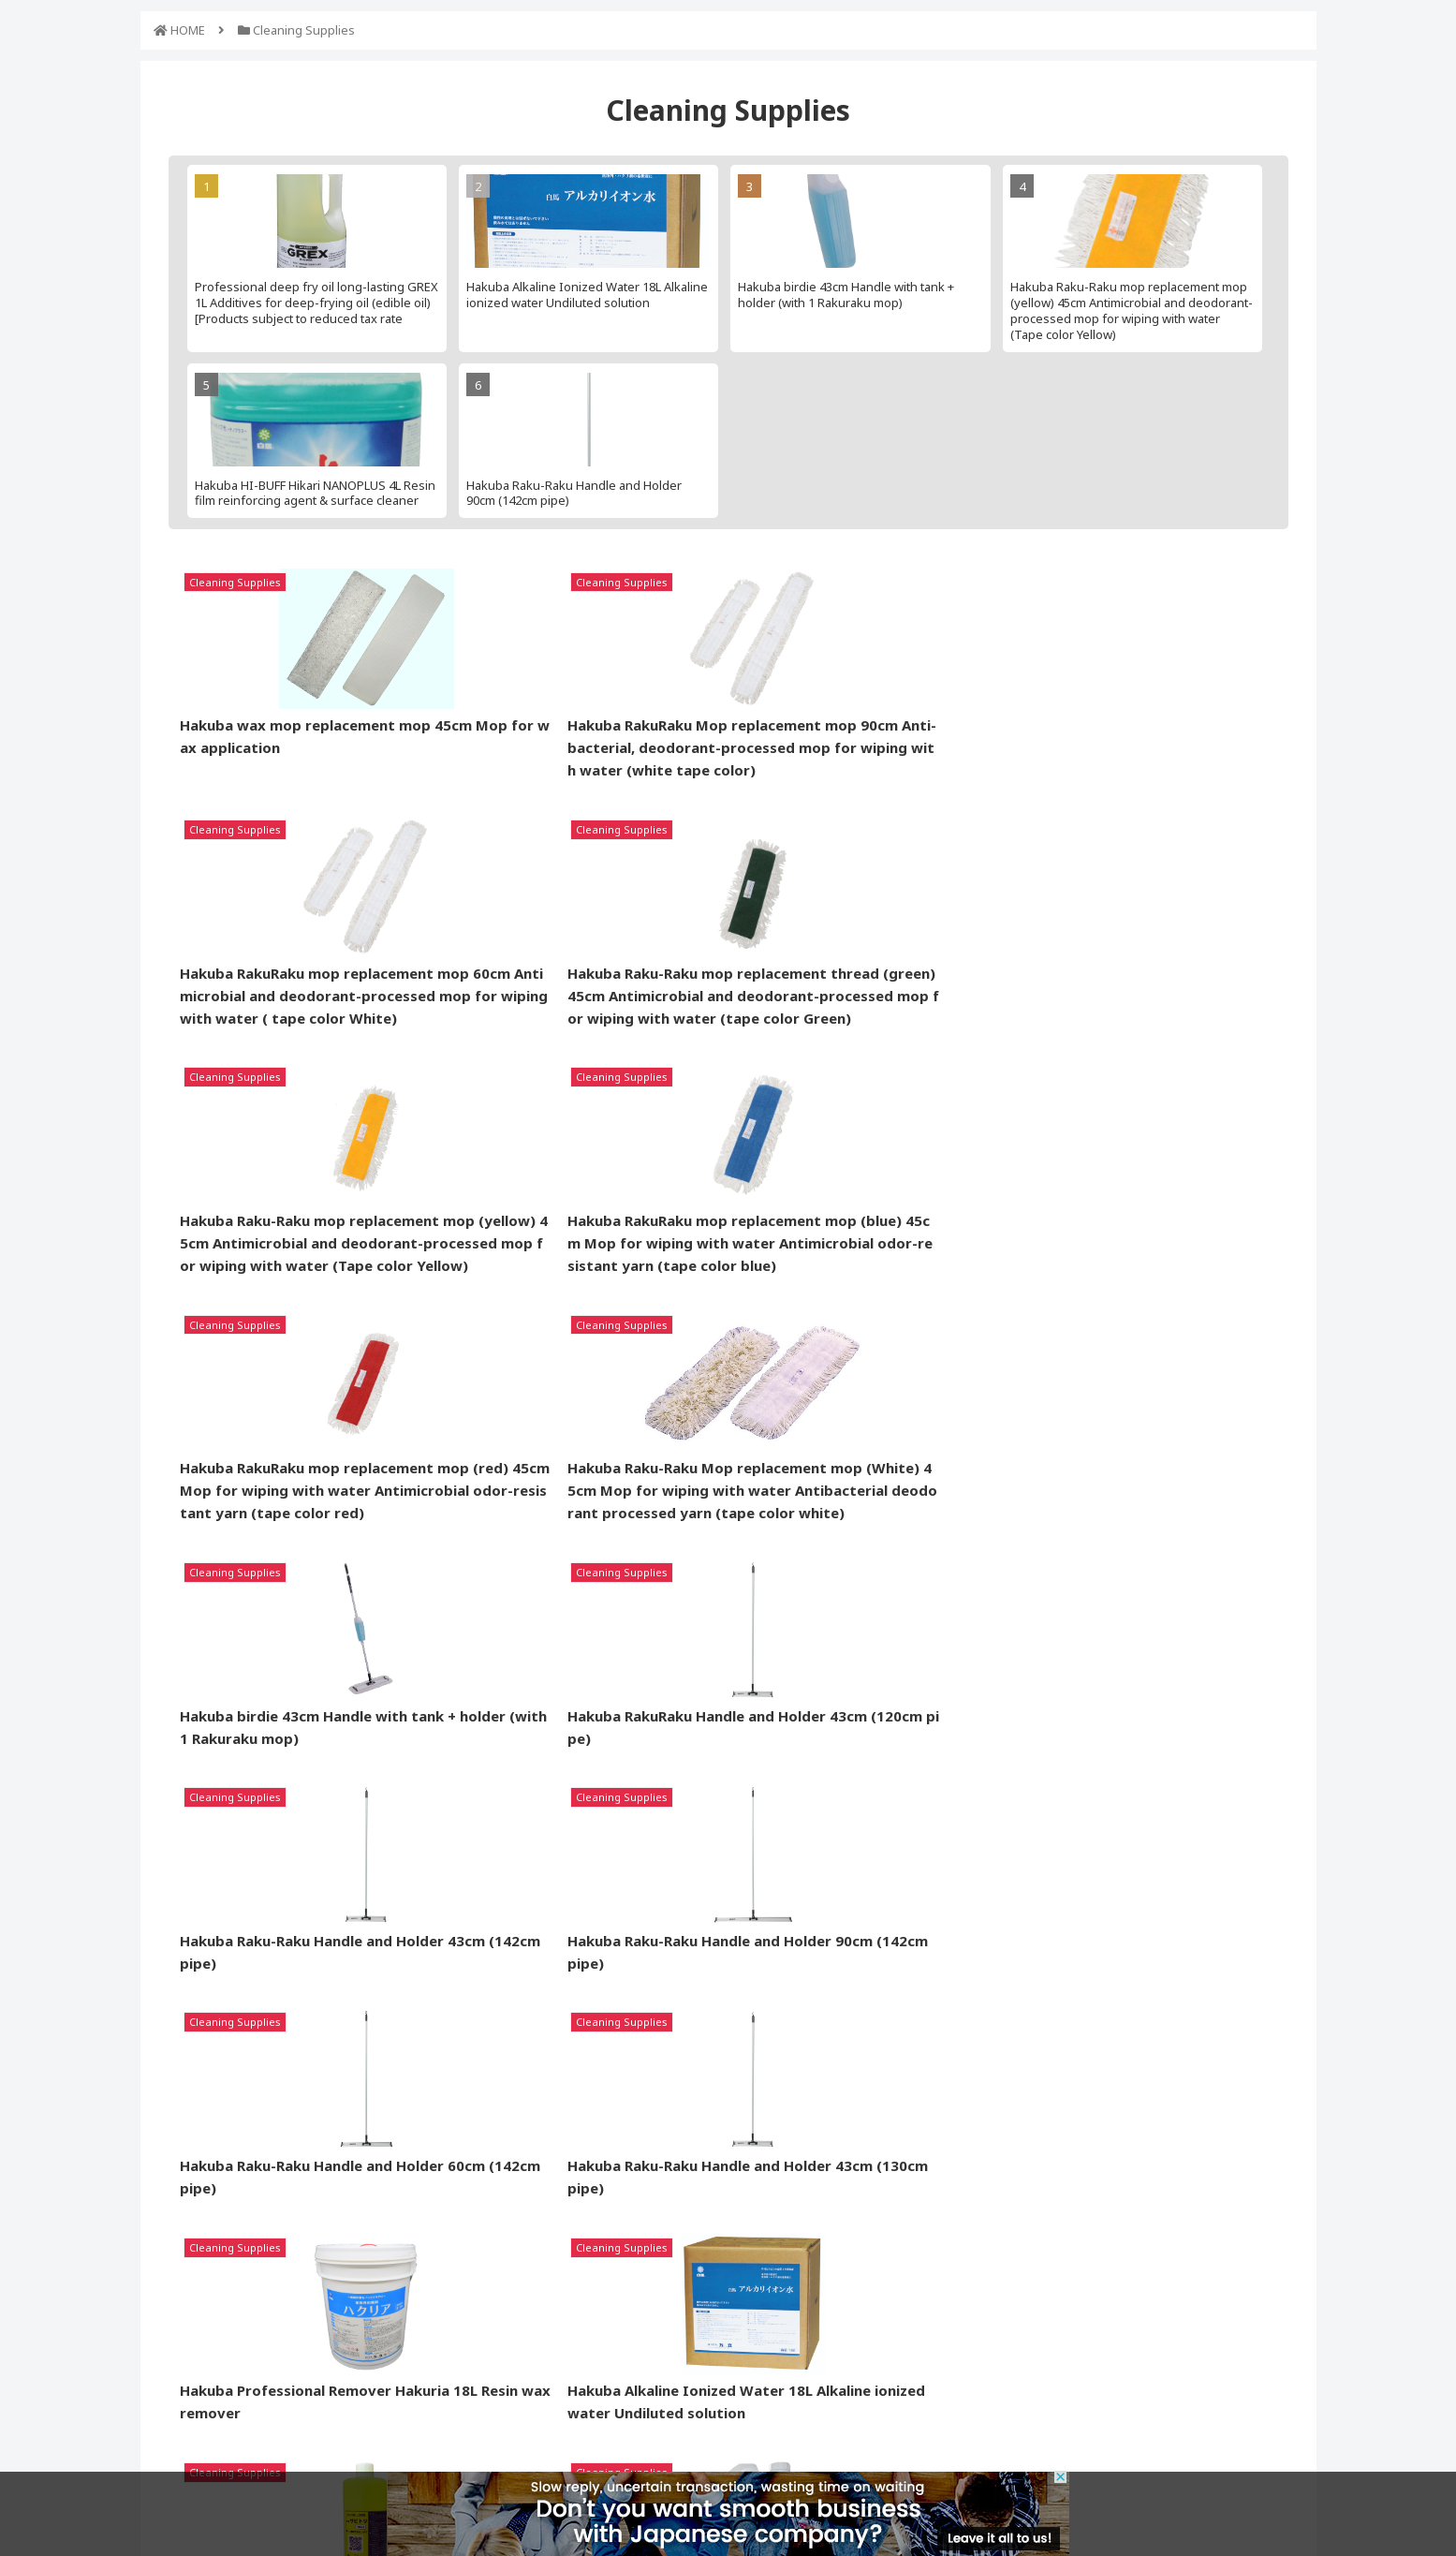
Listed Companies (794, 2237)
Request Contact (792, 2270)
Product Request (620, 2237)
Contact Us (1119, 2375)
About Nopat (780, 2303)
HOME (187, 30)
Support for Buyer (624, 2270)
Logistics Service (619, 2303)
